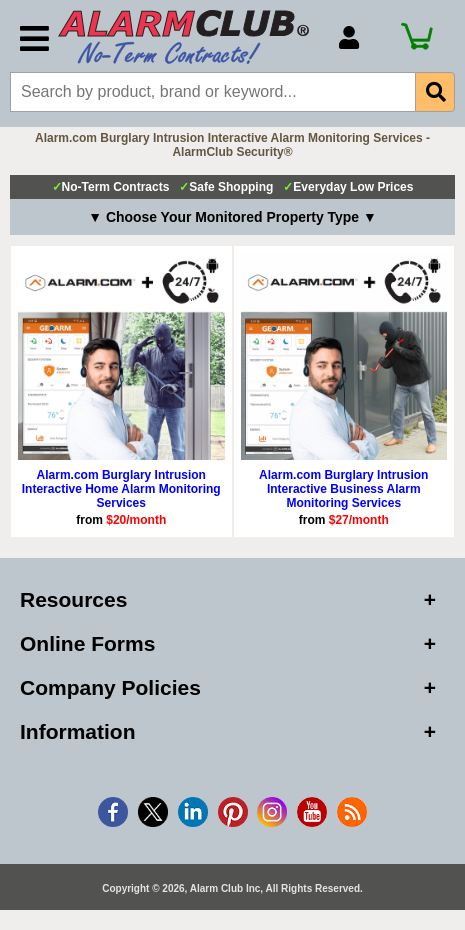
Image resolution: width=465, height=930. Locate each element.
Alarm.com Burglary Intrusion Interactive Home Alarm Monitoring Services (121, 489)
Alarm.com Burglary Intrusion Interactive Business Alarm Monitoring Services (343, 489)
